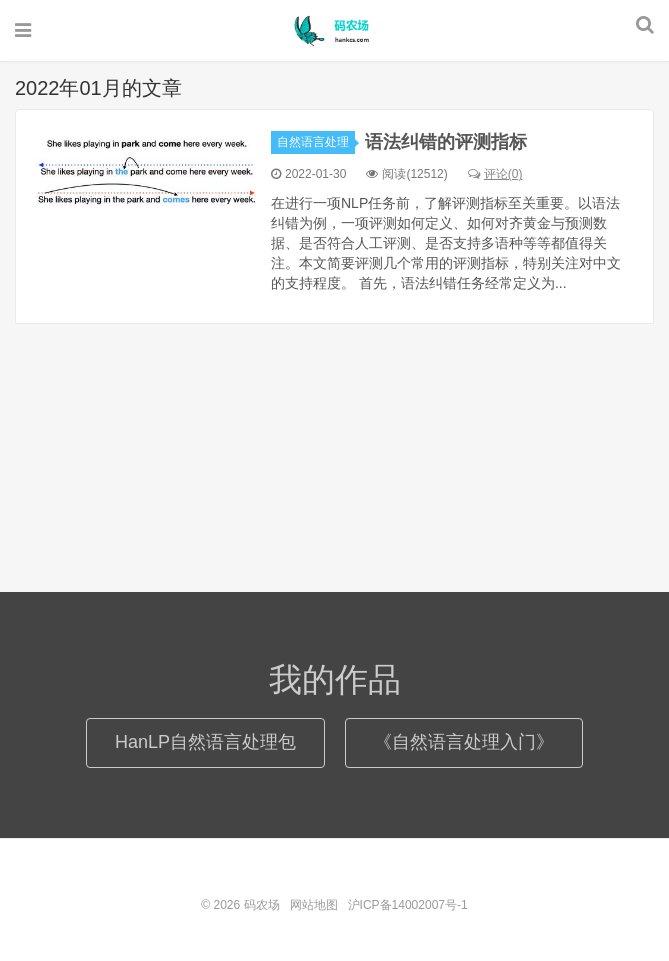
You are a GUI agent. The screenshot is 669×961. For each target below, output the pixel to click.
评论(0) (495, 174)
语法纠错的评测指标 (446, 142)
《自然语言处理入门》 (464, 742)
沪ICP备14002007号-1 (408, 905)
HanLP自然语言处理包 (205, 742)
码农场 (335, 31)
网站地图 (314, 905)
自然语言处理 (316, 142)
